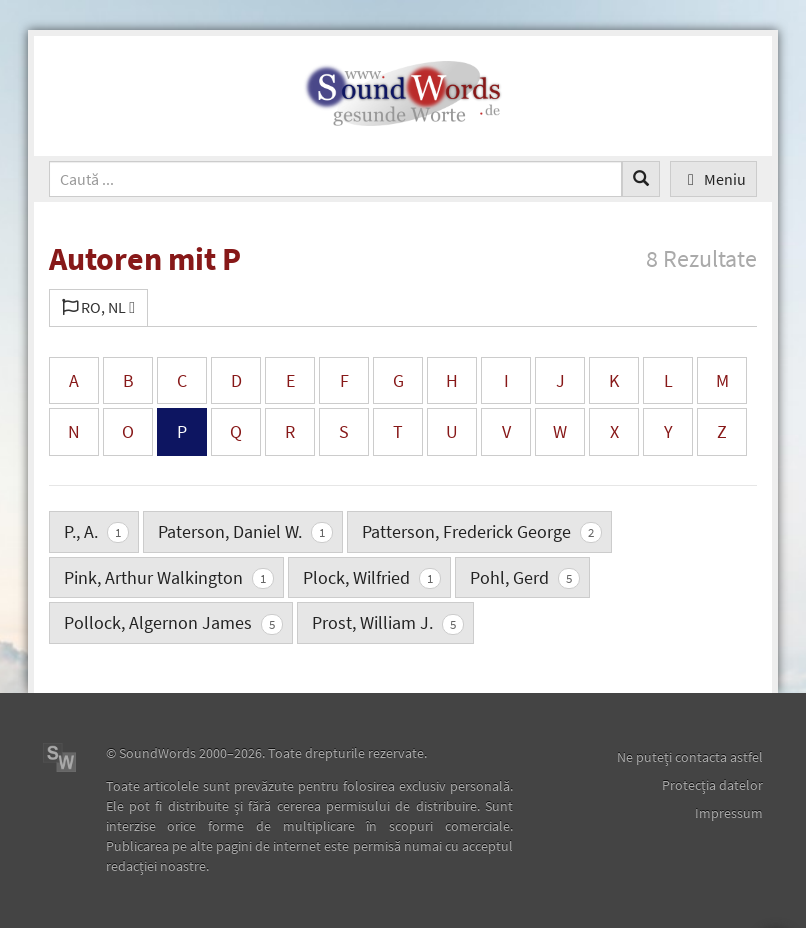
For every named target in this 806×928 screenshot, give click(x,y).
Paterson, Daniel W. (245, 531)
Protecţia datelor (712, 785)
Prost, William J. (388, 622)
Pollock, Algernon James (173, 622)
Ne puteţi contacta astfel (690, 757)
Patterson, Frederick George (482, 531)
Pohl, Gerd (525, 577)
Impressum (729, 813)
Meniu (713, 179)
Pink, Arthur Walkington (169, 577)
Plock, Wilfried (372, 577)
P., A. (96, 531)
